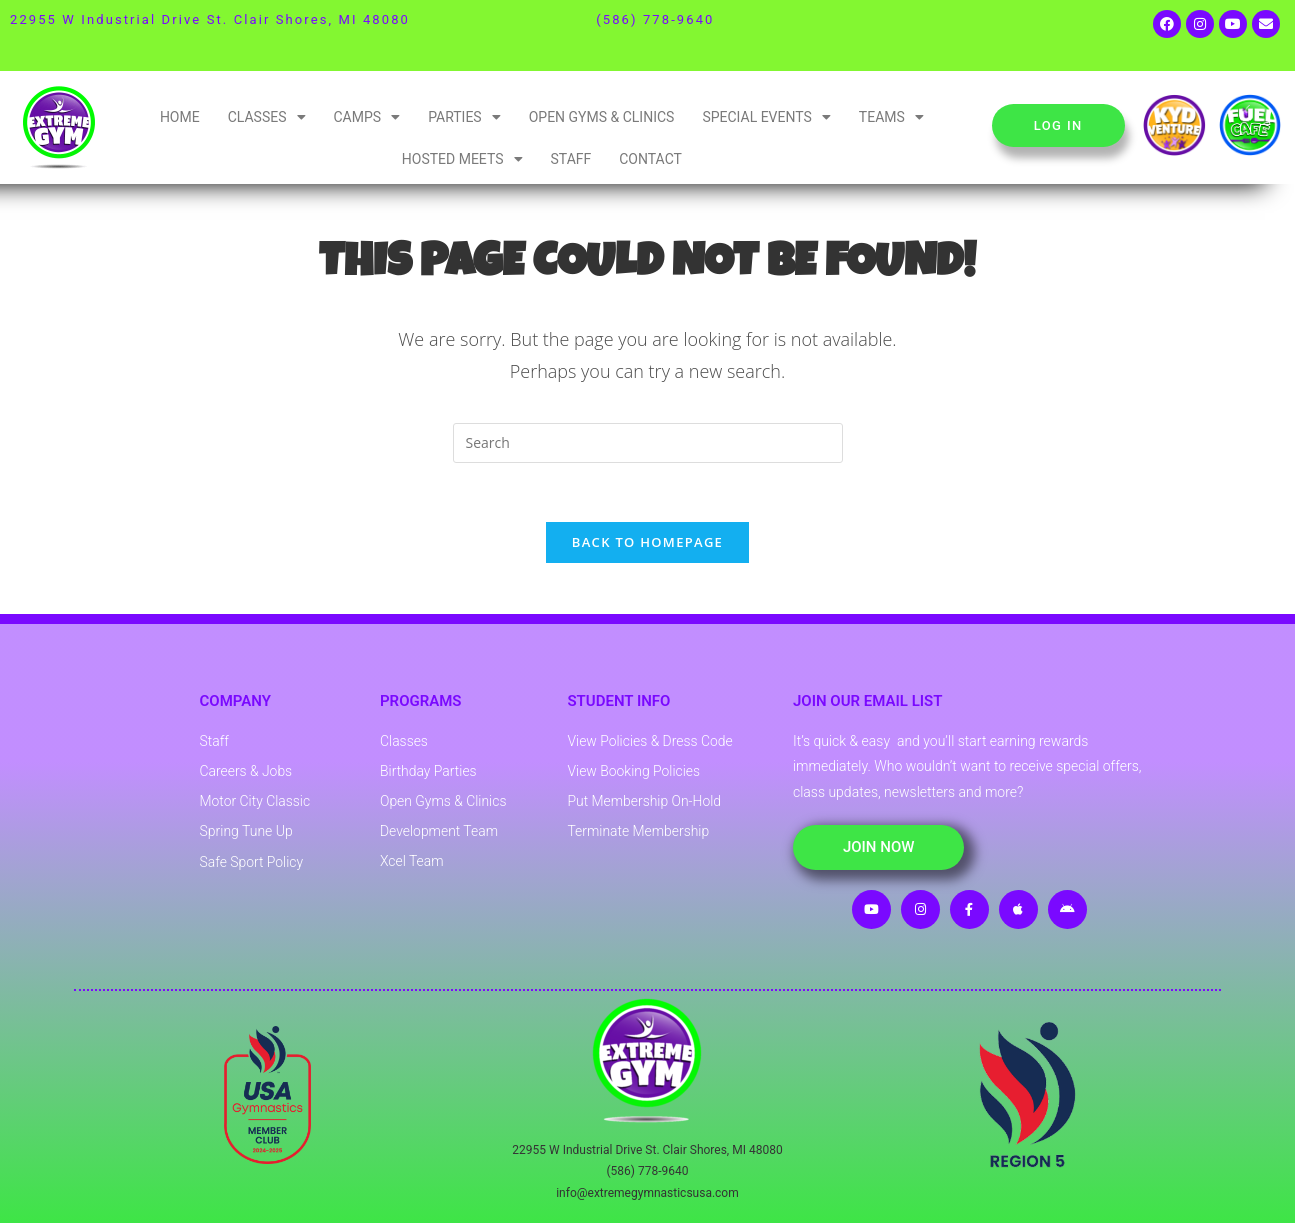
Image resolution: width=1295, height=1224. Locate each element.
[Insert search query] (648, 443)
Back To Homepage (647, 544)
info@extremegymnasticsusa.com (647, 1194)
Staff (571, 159)
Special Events (766, 117)
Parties (464, 117)
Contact (650, 159)
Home (180, 117)
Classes (267, 117)
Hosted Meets (462, 159)
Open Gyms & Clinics (602, 117)
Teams (891, 117)
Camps (367, 117)
